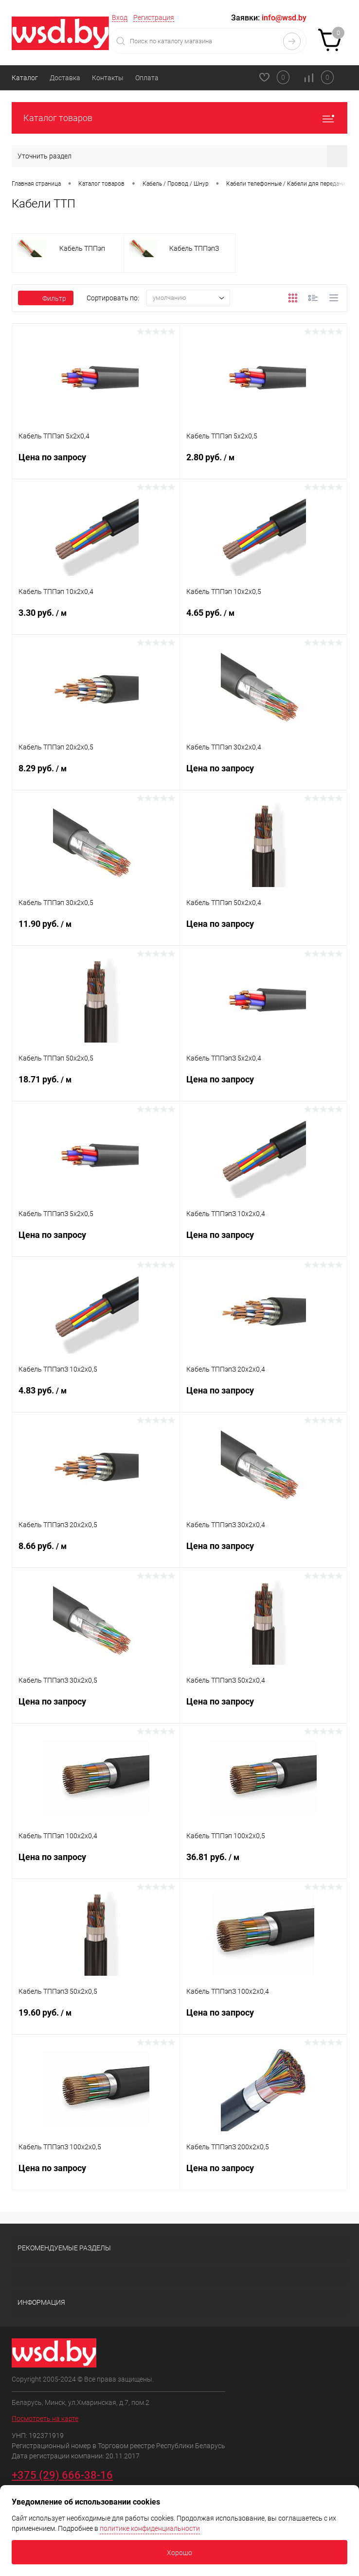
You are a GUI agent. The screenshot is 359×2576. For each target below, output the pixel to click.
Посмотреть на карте (45, 2418)
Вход (119, 17)
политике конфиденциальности (150, 2528)
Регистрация (153, 17)
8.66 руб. (95, 1552)
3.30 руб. (95, 619)
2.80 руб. (263, 463)
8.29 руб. (95, 774)
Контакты (108, 78)
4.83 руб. (95, 1396)
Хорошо (179, 2553)
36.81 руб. (263, 1863)
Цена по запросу (95, 463)
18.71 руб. (95, 1085)
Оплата (147, 78)
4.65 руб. (263, 619)
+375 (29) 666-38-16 (62, 2475)
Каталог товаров (179, 118)
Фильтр (45, 298)
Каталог (25, 78)
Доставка (65, 78)
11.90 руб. (95, 930)
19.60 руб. (95, 2018)
